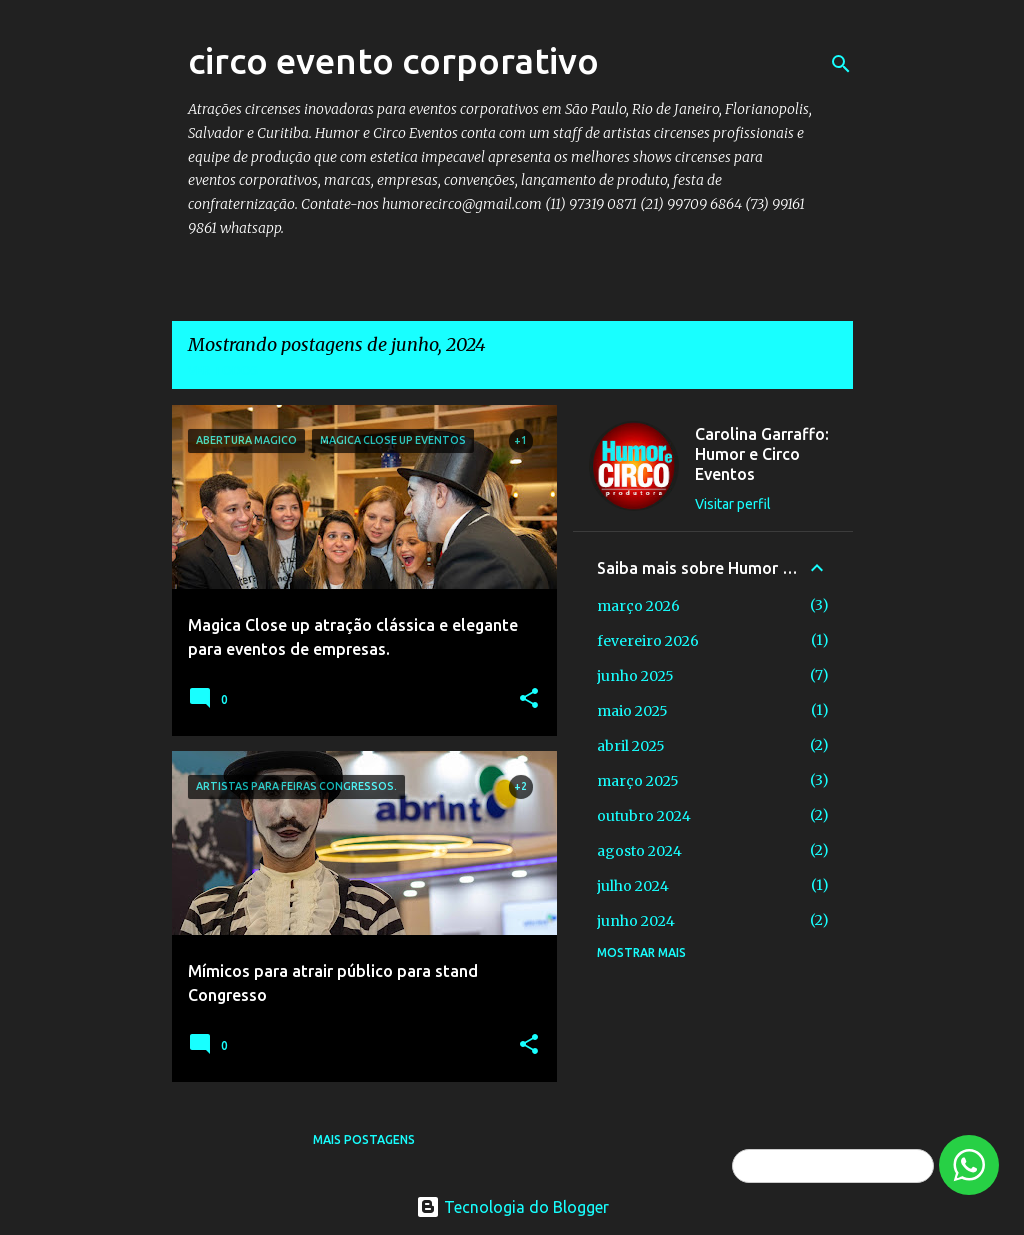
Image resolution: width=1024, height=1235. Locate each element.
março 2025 (638, 781)
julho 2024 (633, 886)
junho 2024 (636, 921)
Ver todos (223, 370)
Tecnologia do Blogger (512, 1207)
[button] (529, 699)
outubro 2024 (644, 816)
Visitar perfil (733, 504)
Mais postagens (364, 1139)
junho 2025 (635, 676)
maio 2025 (632, 711)
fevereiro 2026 (648, 641)
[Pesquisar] (841, 64)
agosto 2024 (639, 851)
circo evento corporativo (393, 60)
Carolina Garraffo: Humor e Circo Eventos (762, 454)
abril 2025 (631, 746)
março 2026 (638, 606)
